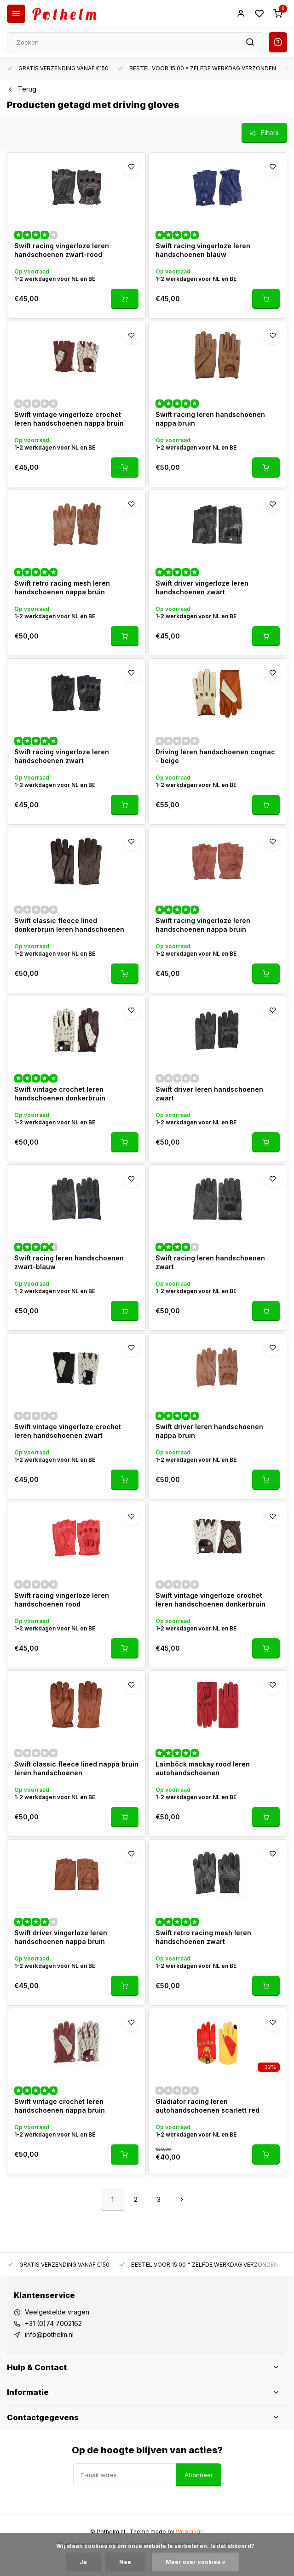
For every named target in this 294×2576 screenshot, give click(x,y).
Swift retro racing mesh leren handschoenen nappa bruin (62, 587)
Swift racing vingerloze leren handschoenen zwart (61, 756)
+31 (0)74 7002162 (53, 2323)
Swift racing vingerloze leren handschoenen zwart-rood (61, 250)
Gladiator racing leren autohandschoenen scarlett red (207, 2105)
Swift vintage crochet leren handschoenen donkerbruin (59, 1093)
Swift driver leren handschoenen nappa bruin (209, 1431)
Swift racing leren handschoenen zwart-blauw (69, 1262)
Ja (83, 2562)
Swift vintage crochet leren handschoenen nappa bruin (59, 2105)
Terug (21, 89)
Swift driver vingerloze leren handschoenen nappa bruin (60, 1937)
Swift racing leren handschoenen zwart (210, 1262)
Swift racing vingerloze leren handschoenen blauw (203, 250)
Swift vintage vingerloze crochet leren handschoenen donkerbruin (210, 1599)
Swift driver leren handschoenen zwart (209, 1093)
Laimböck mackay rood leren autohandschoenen (203, 1768)
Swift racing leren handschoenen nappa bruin (210, 418)
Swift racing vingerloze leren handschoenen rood (61, 1599)
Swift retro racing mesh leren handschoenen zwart (203, 1937)
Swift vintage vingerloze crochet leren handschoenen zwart (67, 1431)
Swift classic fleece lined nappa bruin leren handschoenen (76, 1768)
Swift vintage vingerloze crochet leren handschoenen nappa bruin (69, 418)
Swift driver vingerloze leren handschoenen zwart (202, 587)
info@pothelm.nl (49, 2334)
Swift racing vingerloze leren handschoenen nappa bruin (203, 925)
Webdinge (190, 2531)
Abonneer (198, 2475)
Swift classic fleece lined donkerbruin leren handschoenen (69, 925)
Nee (125, 2562)
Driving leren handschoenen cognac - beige (215, 756)
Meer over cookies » (195, 2562)
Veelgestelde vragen (57, 2312)
